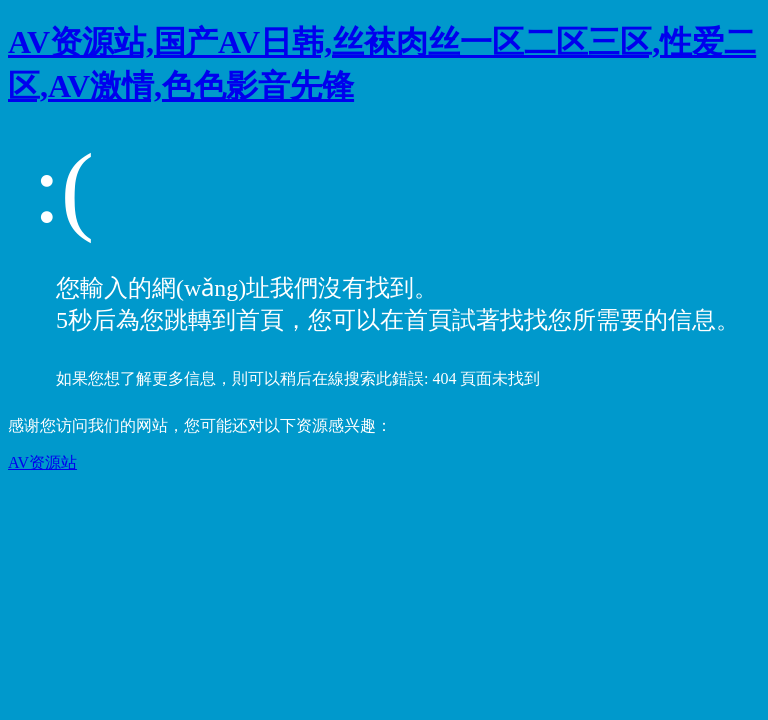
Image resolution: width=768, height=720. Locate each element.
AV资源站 (42, 462)
